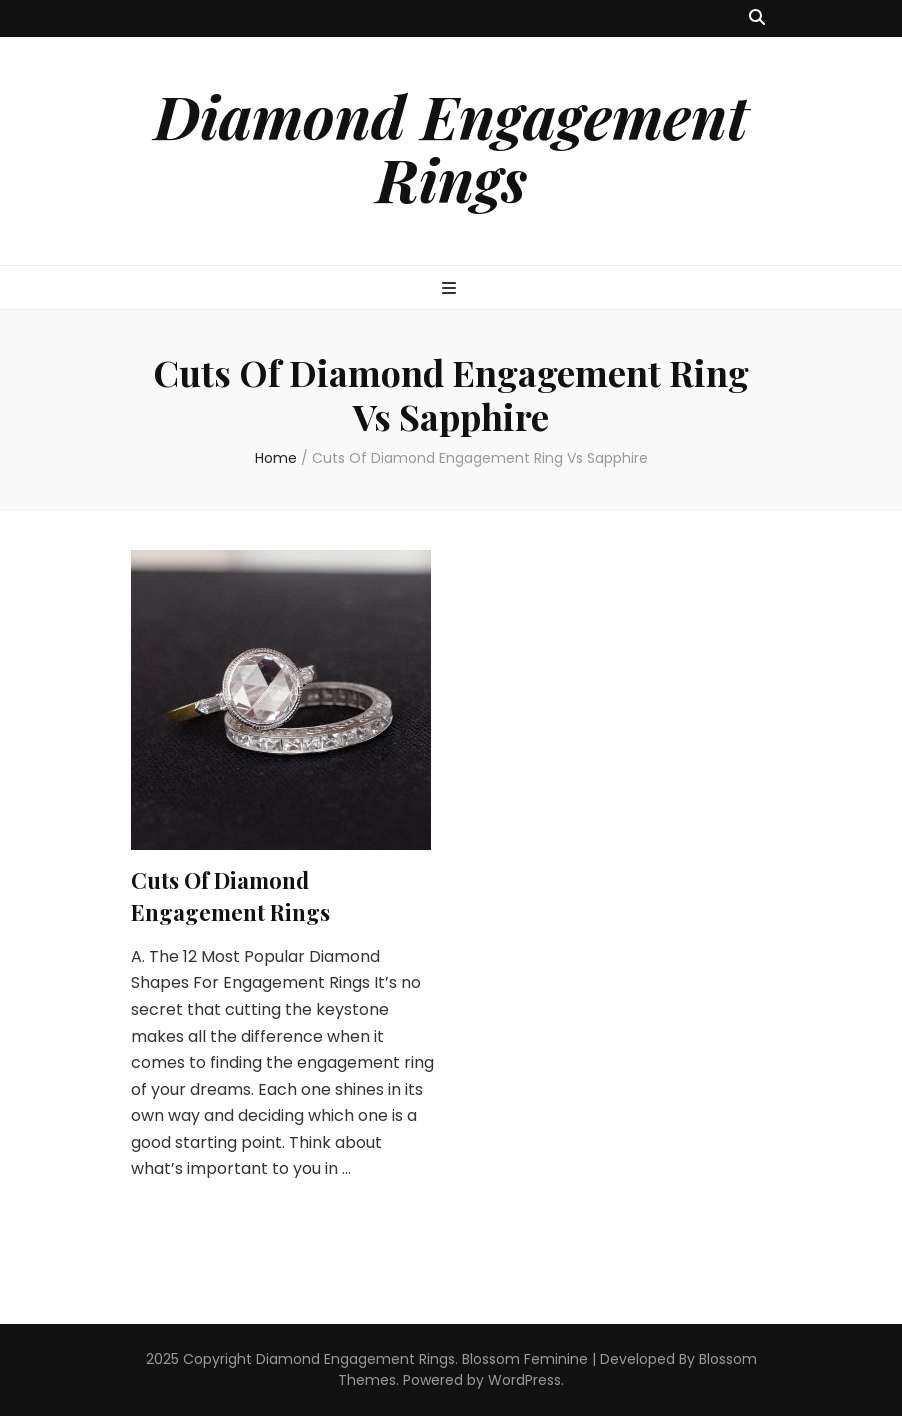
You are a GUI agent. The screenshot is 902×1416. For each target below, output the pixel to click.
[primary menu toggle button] (451, 289)
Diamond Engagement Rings (451, 146)
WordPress (524, 1380)
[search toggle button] (757, 18)
